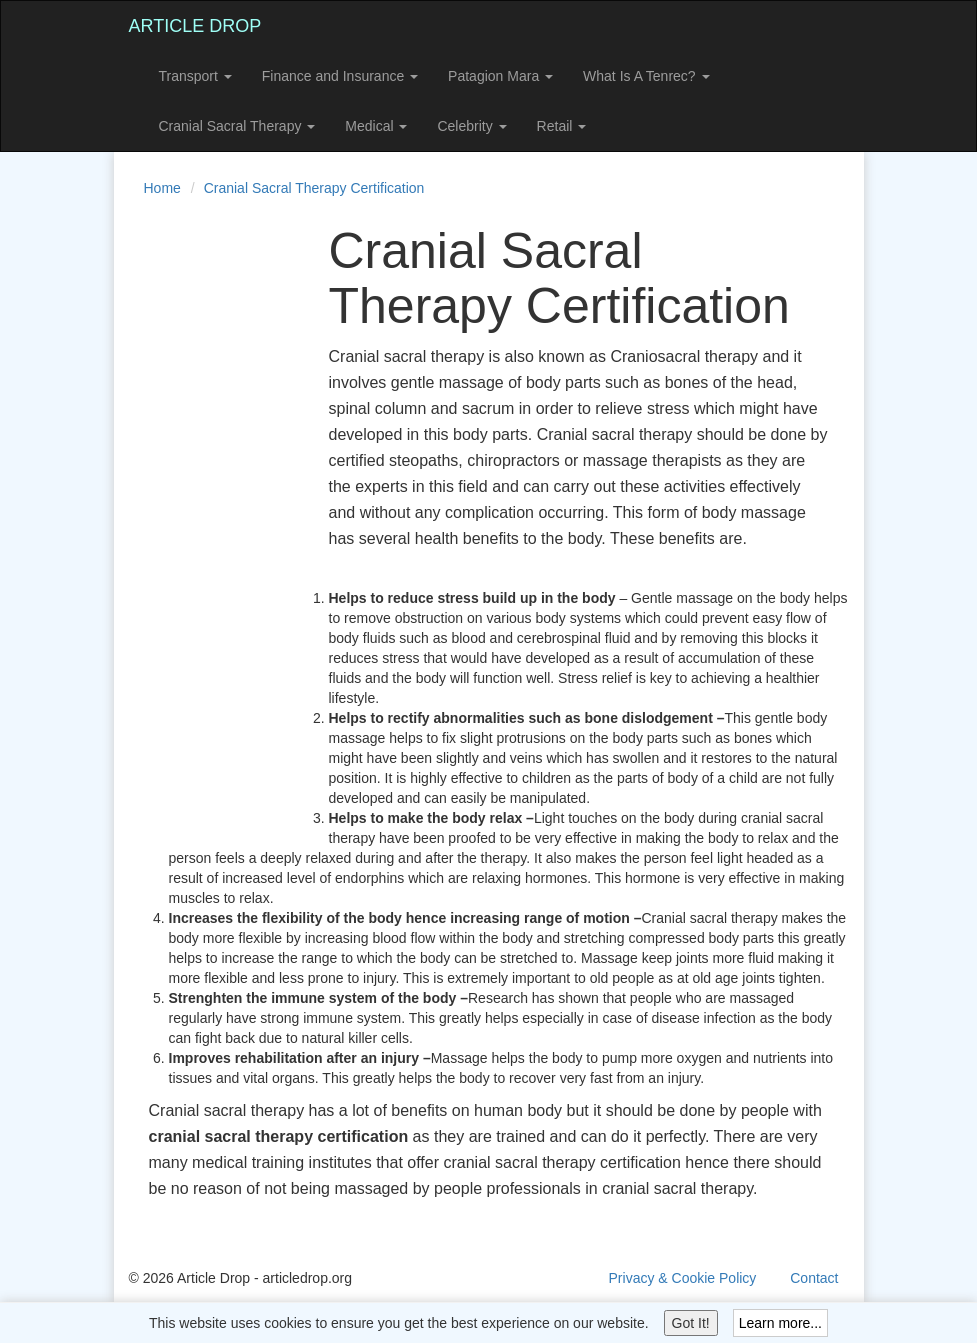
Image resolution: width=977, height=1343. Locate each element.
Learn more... (780, 1323)
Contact (814, 1278)
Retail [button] (562, 126)
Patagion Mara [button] (500, 76)
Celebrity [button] (471, 126)
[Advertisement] (209, 524)
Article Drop (195, 26)
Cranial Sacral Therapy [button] (237, 126)
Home (162, 188)
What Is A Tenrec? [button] (646, 76)
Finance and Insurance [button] (340, 76)
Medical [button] (376, 126)
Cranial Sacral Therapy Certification (314, 188)
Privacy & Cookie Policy (683, 1278)
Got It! (691, 1323)
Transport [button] (195, 76)
